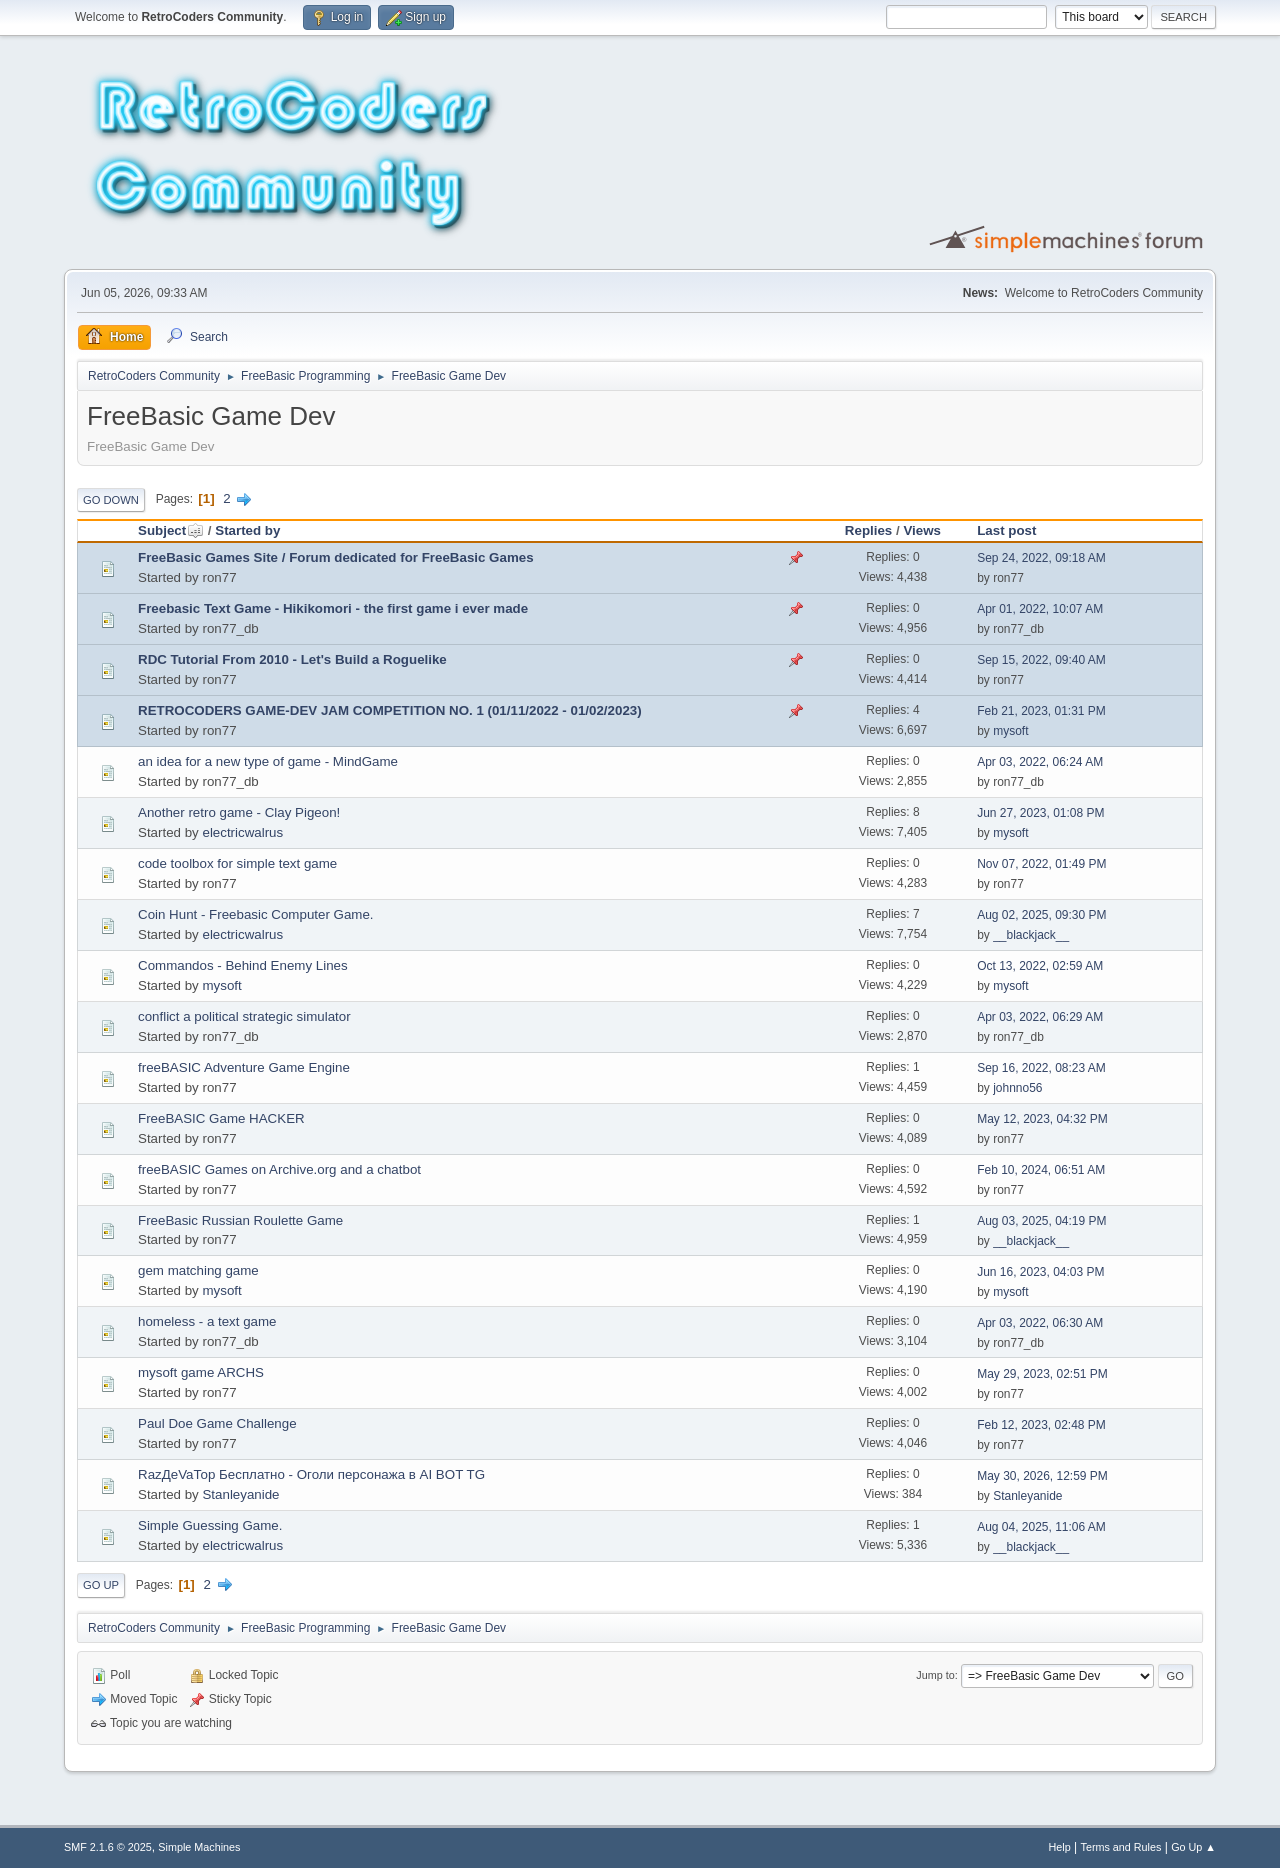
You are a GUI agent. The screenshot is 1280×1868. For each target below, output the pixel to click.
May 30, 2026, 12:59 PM (1042, 1476)
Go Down (111, 500)
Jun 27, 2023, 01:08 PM (1040, 813)
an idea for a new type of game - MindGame (268, 761)
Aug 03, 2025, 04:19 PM (1041, 1221)
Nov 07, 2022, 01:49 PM (1041, 864)
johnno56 (1017, 1088)
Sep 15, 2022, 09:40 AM (1041, 660)
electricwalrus (242, 832)
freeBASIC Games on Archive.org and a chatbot (279, 1169)
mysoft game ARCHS (201, 1372)
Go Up (101, 1585)
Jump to (935, 1675)
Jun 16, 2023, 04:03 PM (1040, 1272)
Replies (868, 530)
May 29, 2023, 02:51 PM (1042, 1374)
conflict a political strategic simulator (244, 1016)
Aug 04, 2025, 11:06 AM (1041, 1527)
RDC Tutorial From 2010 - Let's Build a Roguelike (292, 659)
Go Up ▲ (1193, 1847)
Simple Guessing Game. (210, 1525)
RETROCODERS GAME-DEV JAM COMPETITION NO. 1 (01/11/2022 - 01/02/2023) (390, 710)
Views (922, 530)
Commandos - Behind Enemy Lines (243, 965)
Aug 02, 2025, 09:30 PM (1041, 915)
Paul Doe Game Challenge (217, 1423)
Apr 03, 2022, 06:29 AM (1040, 1017)
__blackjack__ (1031, 935)
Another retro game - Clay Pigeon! (239, 812)
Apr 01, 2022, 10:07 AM (1040, 609)
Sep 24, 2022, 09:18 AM (1041, 558)
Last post (1006, 530)
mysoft (1010, 731)
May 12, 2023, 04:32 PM (1042, 1119)
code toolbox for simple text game (237, 863)
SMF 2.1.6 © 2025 (108, 1847)
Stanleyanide (240, 1494)
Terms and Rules (1121, 1847)
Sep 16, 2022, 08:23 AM (1041, 1068)
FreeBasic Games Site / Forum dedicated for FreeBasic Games (336, 557)
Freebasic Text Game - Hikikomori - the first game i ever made (333, 608)
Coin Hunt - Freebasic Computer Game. (256, 914)
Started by (247, 530)
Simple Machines (199, 1847)
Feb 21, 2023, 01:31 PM (1041, 711)
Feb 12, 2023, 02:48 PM (1041, 1425)
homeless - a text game (207, 1321)
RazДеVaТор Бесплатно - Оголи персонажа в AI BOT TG (311, 1474)
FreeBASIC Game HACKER (221, 1118)
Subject (171, 530)
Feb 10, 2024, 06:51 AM (1041, 1170)
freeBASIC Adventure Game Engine (244, 1067)
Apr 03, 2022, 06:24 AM (1040, 762)
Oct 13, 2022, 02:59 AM (1040, 966)
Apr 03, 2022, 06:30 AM (1040, 1323)
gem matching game (198, 1270)
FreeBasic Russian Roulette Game (240, 1220)
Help (1060, 1847)
